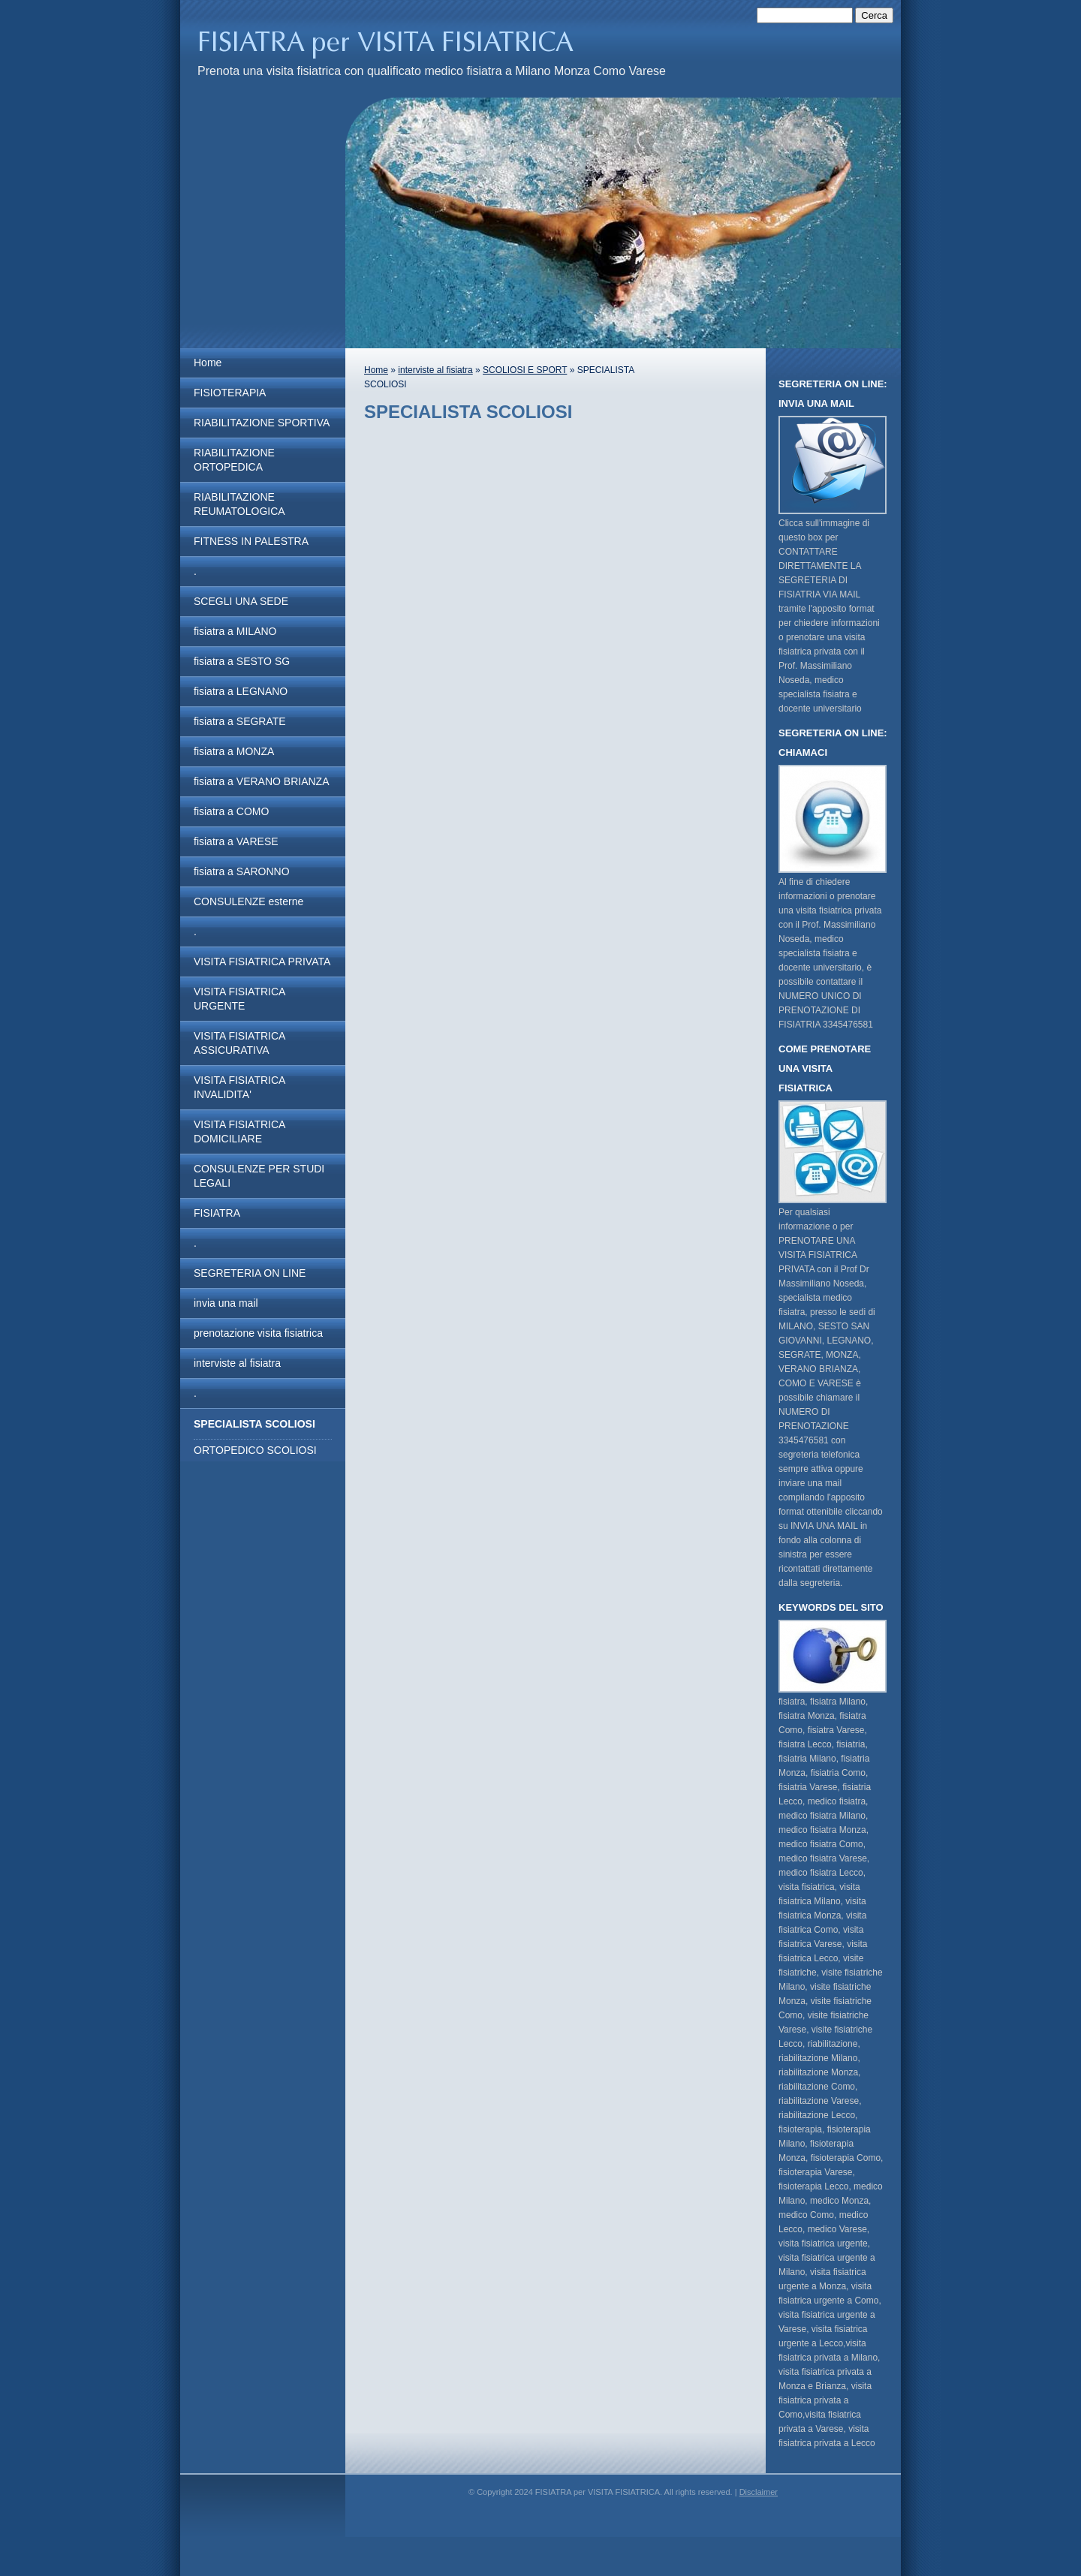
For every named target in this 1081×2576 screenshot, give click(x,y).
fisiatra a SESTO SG (242, 661)
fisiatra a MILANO (235, 631)
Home (207, 363)
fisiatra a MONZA (234, 751)
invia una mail (226, 1303)
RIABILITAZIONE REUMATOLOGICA (239, 504)
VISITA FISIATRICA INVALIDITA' (239, 1087)
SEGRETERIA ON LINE (250, 1273)
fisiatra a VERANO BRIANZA (262, 781)
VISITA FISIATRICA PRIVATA (262, 961)
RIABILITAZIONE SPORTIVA (262, 423)
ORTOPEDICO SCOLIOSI (255, 1450)
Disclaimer (758, 2491)
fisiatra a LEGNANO (241, 691)
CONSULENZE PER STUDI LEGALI (259, 1176)
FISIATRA (217, 1213)
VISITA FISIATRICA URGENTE (239, 999)
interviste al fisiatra (237, 1363)
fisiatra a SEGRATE (240, 721)
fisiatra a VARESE (236, 841)
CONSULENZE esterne (248, 901)
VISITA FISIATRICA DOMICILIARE (239, 1131)
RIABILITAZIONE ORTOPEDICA (234, 460)
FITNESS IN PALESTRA (251, 541)
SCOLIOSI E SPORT (525, 370)
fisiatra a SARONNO (242, 871)
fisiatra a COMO (231, 811)
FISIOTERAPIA (230, 393)
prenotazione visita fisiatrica (258, 1333)
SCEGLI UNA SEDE (241, 601)
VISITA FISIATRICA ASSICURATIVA (239, 1043)
